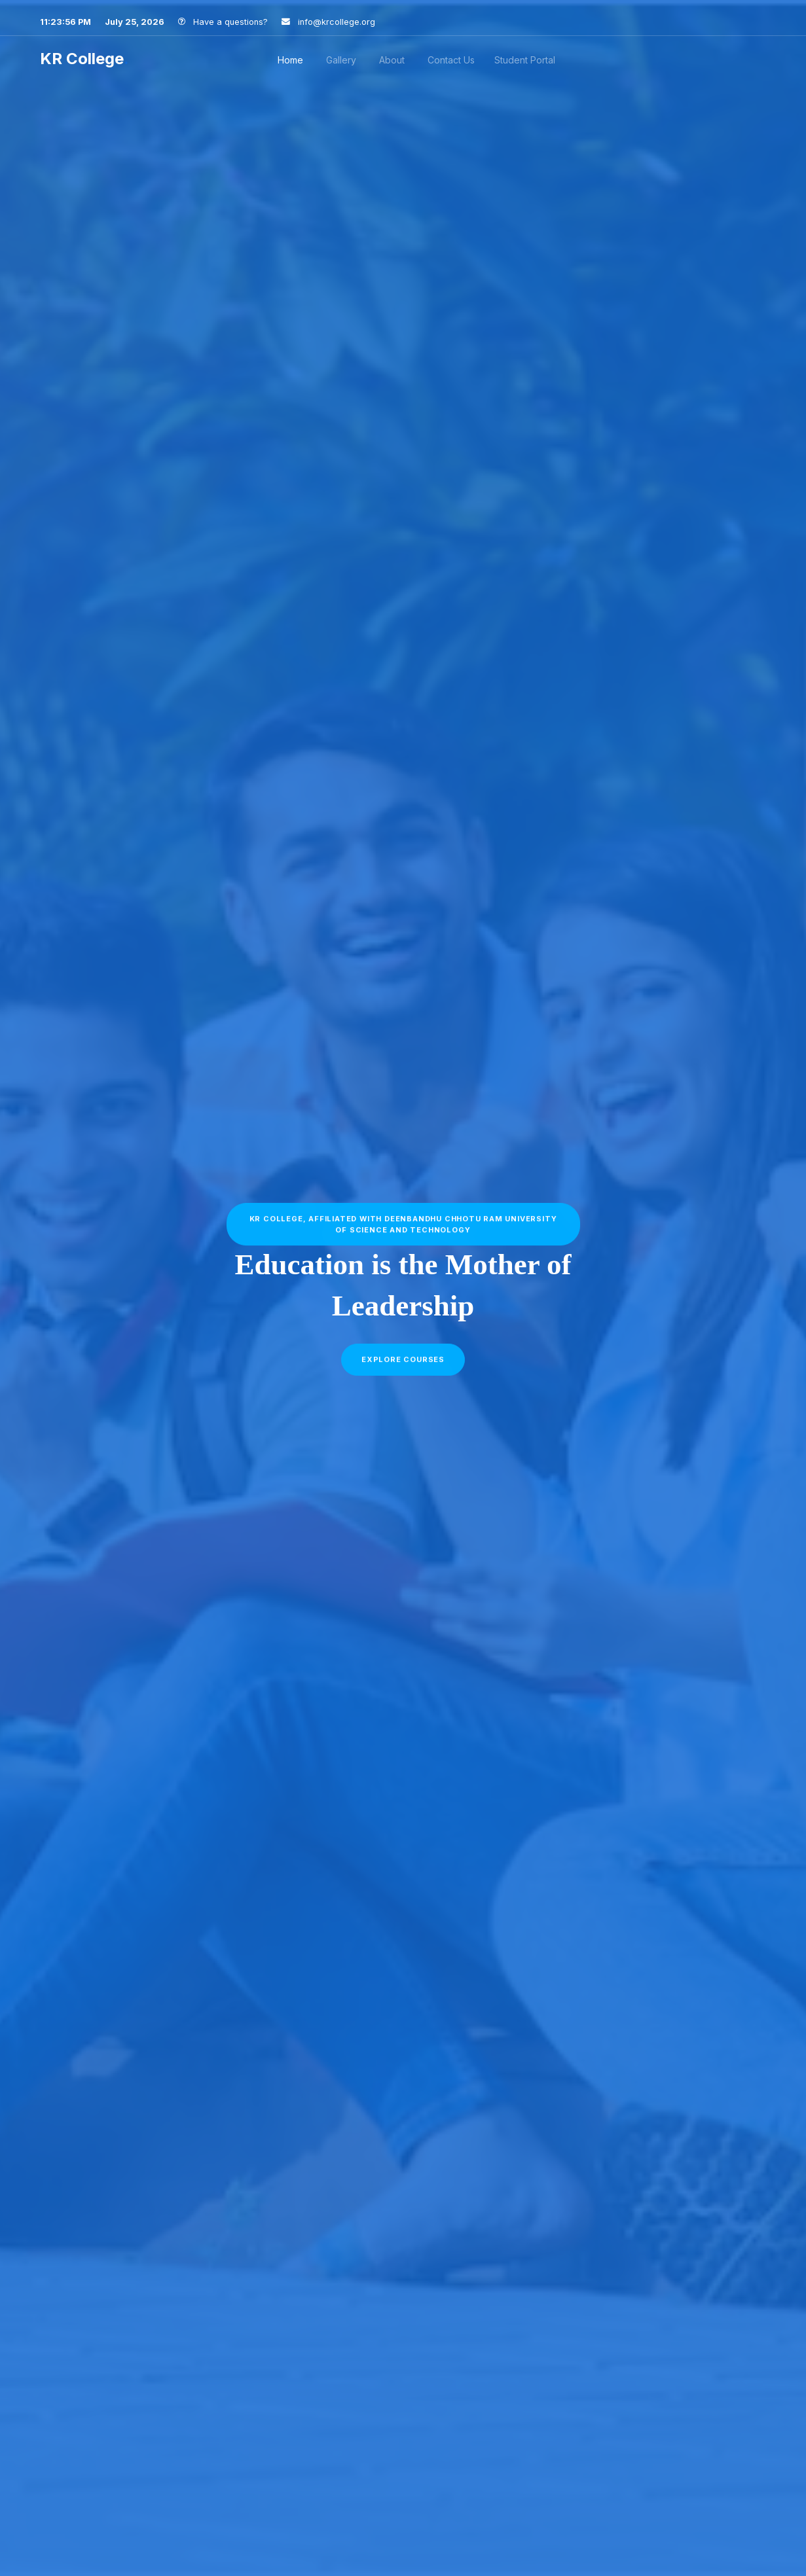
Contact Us (451, 59)
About (392, 59)
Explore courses (403, 1364)
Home (290, 59)
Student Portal (524, 59)
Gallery (341, 59)
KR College (84, 58)
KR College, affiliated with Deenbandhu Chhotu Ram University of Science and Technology (403, 1229)
